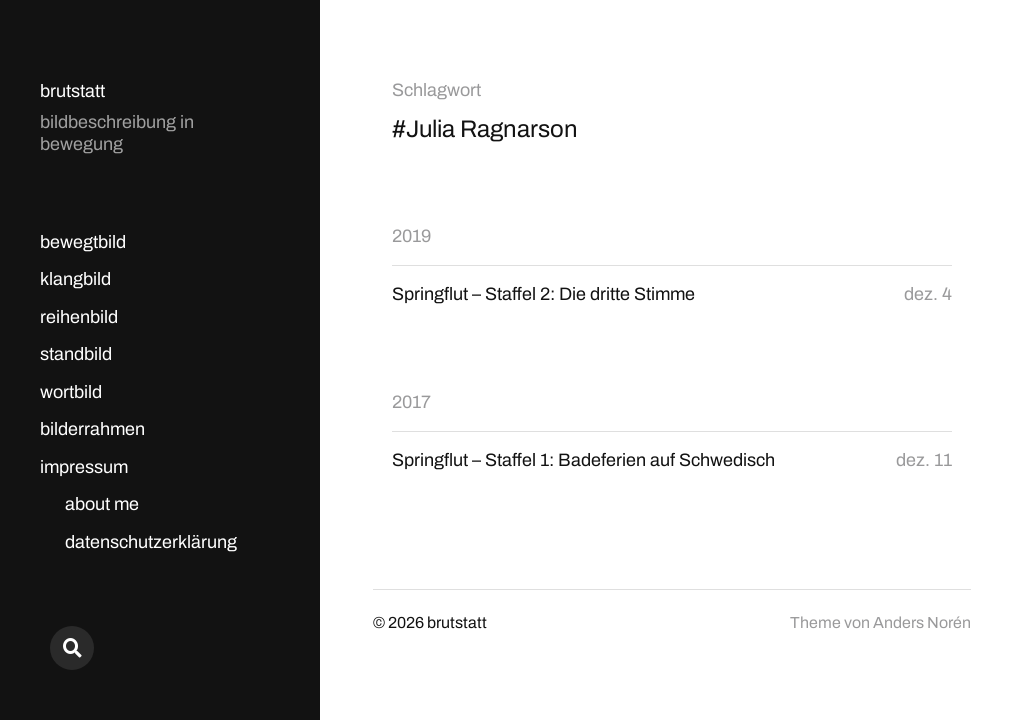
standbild (76, 354)
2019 (411, 236)
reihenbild (79, 317)
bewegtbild (83, 242)
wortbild (71, 392)
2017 (411, 402)
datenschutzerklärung (151, 542)
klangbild (75, 279)
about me (102, 504)
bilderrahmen (92, 429)
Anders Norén (922, 622)
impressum (84, 467)
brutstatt (72, 91)
